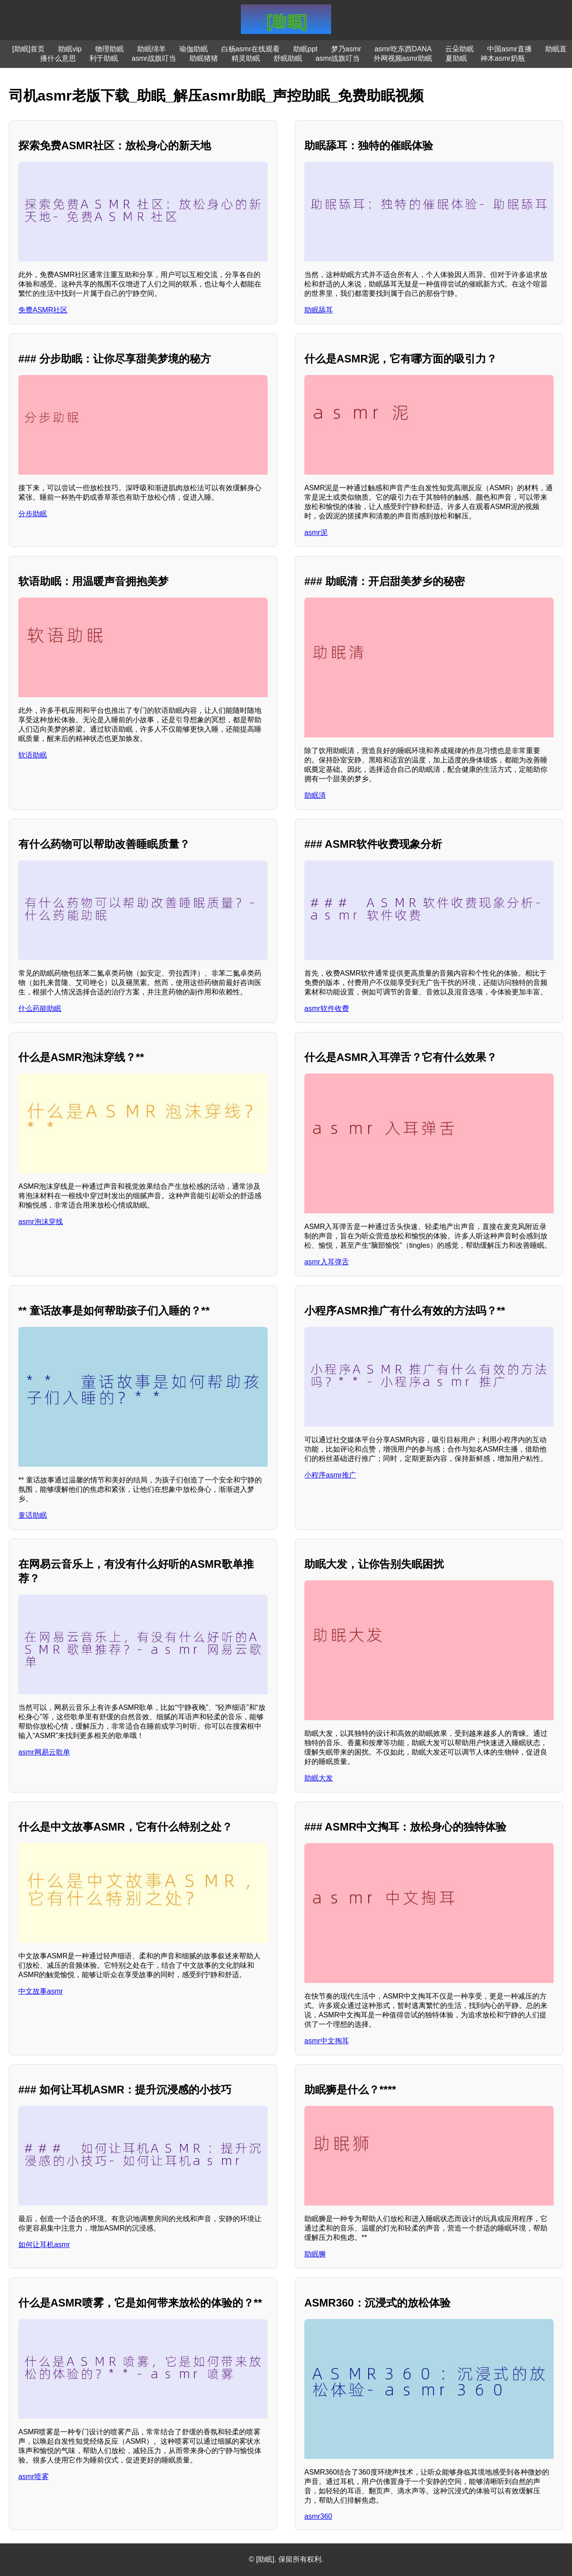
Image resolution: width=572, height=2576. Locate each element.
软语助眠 (32, 755)
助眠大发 (318, 1778)
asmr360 (318, 2516)
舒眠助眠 (287, 58)
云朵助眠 (459, 49)
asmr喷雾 (33, 2476)
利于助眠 (103, 58)
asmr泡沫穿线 (40, 1221)
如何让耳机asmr (44, 2244)
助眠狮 (315, 2254)
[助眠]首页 (28, 49)
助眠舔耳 (318, 310)
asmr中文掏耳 (326, 2041)
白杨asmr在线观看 (250, 49)
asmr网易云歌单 (44, 1752)
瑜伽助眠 (193, 49)
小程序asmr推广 (330, 1475)
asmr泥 (316, 532)
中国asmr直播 (509, 49)
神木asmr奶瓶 (502, 58)
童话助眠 (32, 1515)
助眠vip (69, 49)
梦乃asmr (346, 49)
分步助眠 (32, 514)
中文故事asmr (40, 1991)
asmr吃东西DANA (403, 49)
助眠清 (315, 795)
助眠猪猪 (203, 58)
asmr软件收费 (326, 1008)
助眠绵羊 (151, 49)
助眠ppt (305, 49)
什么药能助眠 (39, 1008)
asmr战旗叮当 (153, 58)
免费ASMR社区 (42, 310)
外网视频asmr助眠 (403, 58)
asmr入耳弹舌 (326, 1262)
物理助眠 (109, 49)
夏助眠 (456, 58)
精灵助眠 (245, 58)
